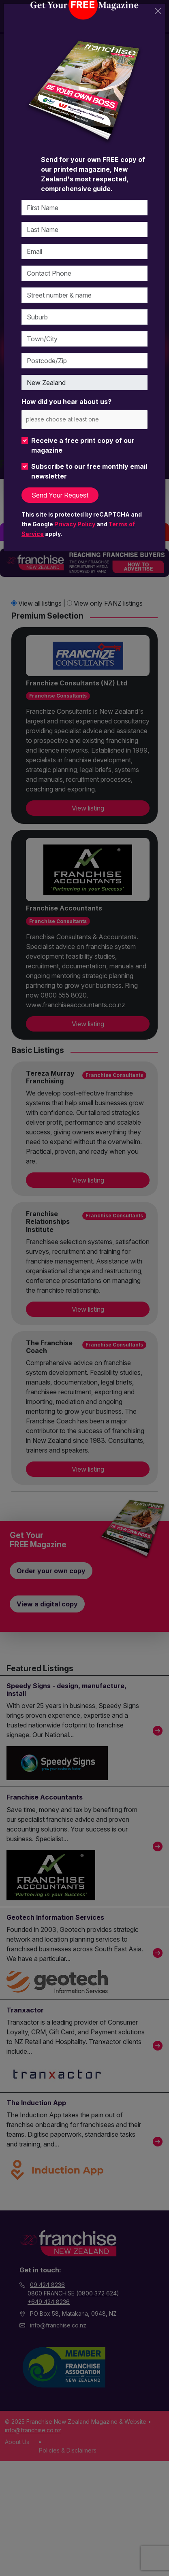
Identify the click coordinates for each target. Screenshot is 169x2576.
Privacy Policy (74, 524)
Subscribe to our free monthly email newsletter (89, 471)
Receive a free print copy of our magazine (83, 445)
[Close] (158, 10)
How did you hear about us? (66, 402)
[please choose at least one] (74, 419)
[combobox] (84, 419)
